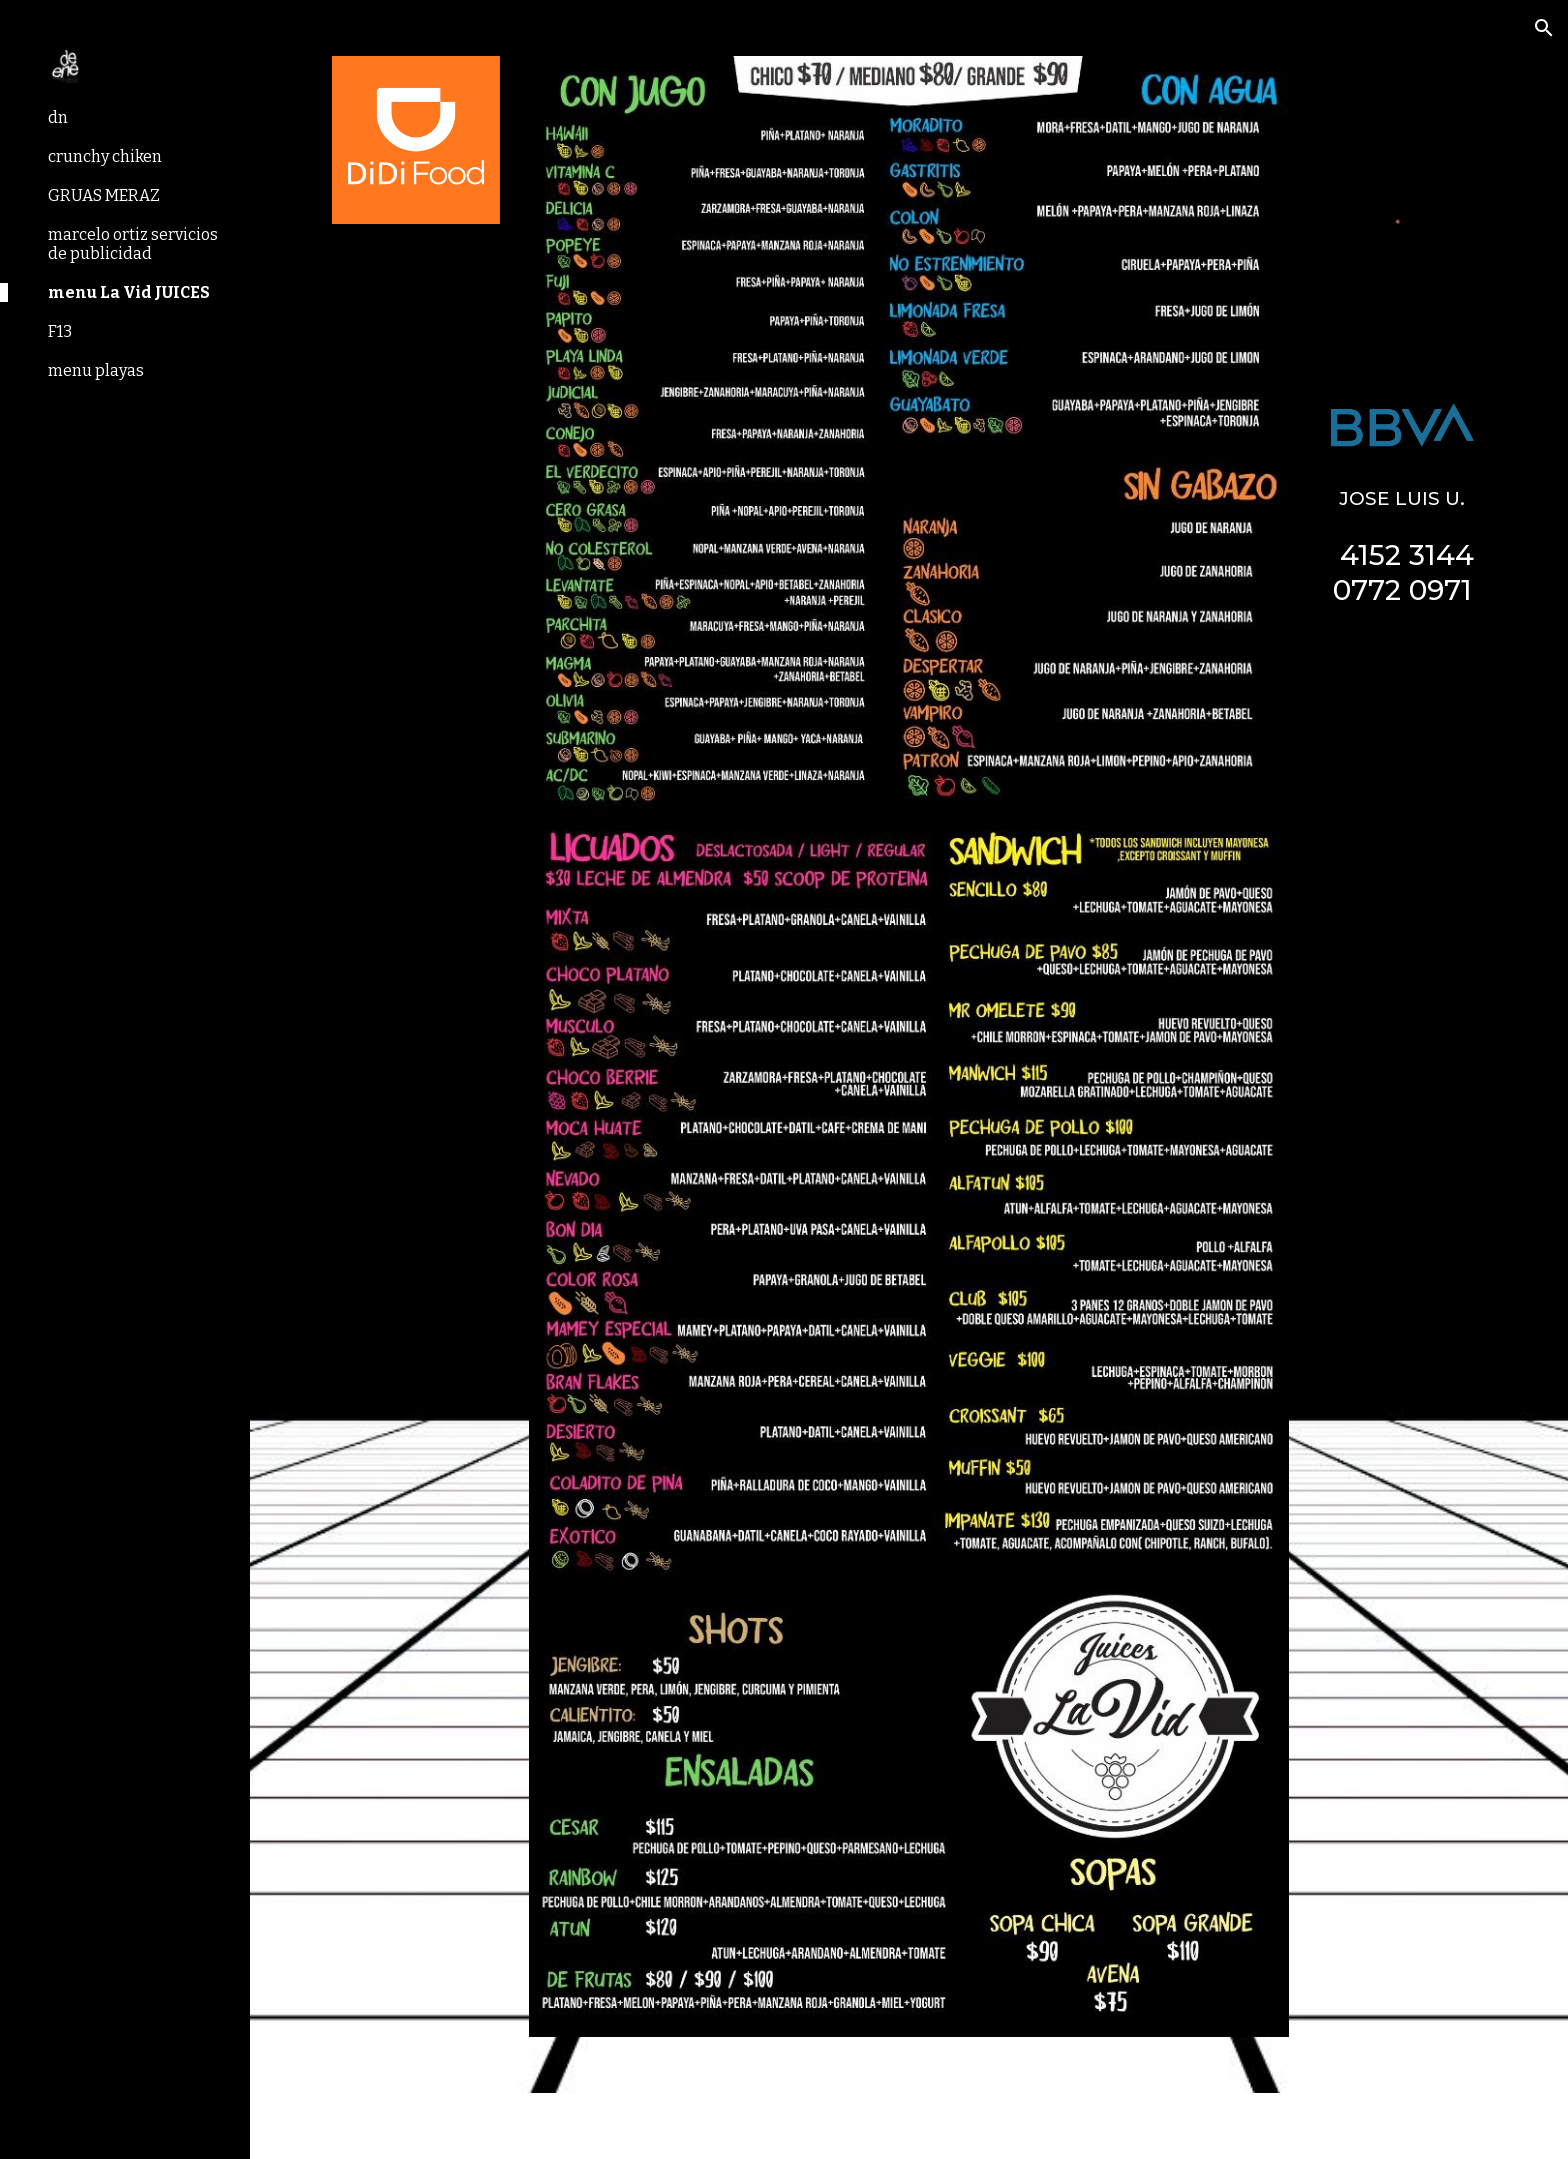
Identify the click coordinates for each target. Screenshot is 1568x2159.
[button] (1544, 28)
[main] (1402, 543)
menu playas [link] (96, 370)
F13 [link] (60, 331)
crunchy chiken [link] (105, 156)
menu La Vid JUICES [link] (129, 292)
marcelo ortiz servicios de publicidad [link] (133, 244)
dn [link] (58, 117)
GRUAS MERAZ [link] (104, 195)
